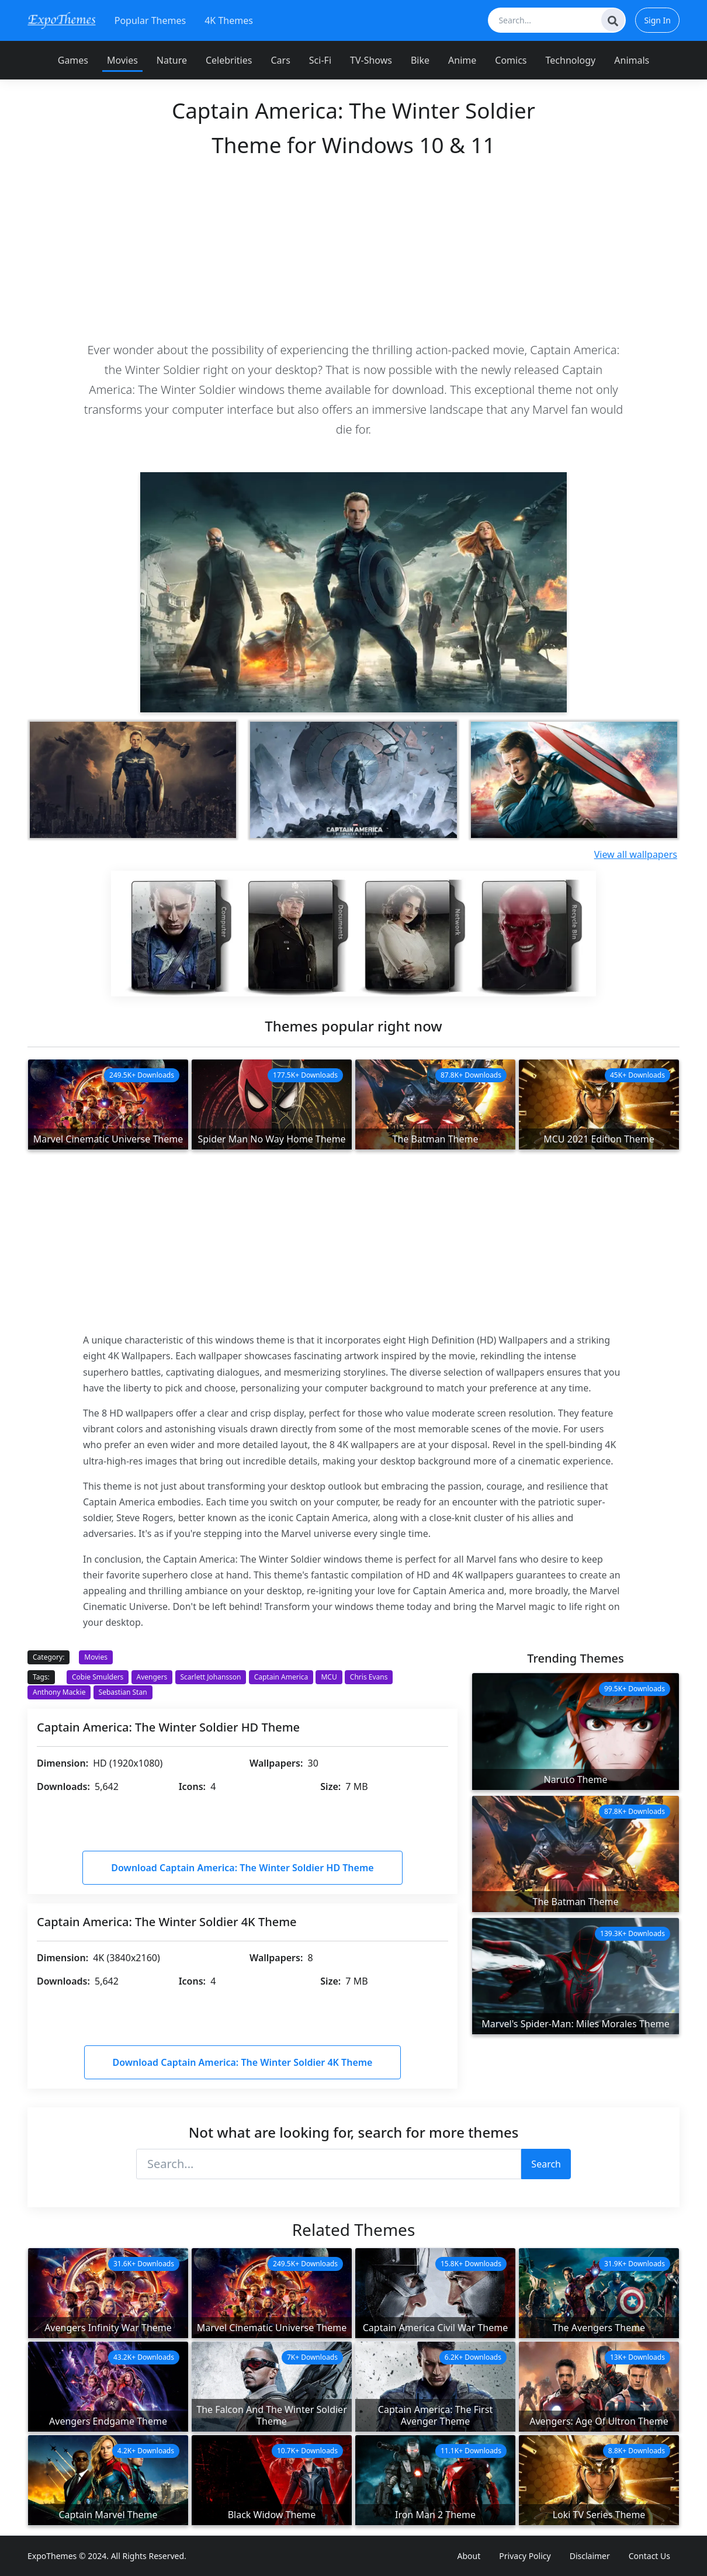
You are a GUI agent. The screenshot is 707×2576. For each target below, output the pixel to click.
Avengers (152, 1677)
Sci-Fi (320, 60)
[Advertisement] (353, 249)
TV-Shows (371, 60)
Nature (172, 60)
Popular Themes (150, 20)
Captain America (281, 1677)
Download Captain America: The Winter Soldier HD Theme (242, 1867)
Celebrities (229, 60)
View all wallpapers (635, 854)
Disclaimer (590, 2555)
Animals (631, 60)
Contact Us (649, 2555)
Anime (462, 60)
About (469, 2555)
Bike (420, 60)
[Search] (613, 20)
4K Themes (229, 20)
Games (73, 60)
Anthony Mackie (59, 1692)
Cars (280, 60)
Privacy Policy (524, 2555)
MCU (329, 1677)
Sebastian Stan (123, 1692)
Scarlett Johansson (211, 1677)
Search (546, 2164)
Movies (122, 60)
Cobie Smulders (97, 1677)
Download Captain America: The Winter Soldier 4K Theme (243, 2062)
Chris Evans (369, 1677)
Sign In (657, 20)
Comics (510, 60)
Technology (571, 60)
